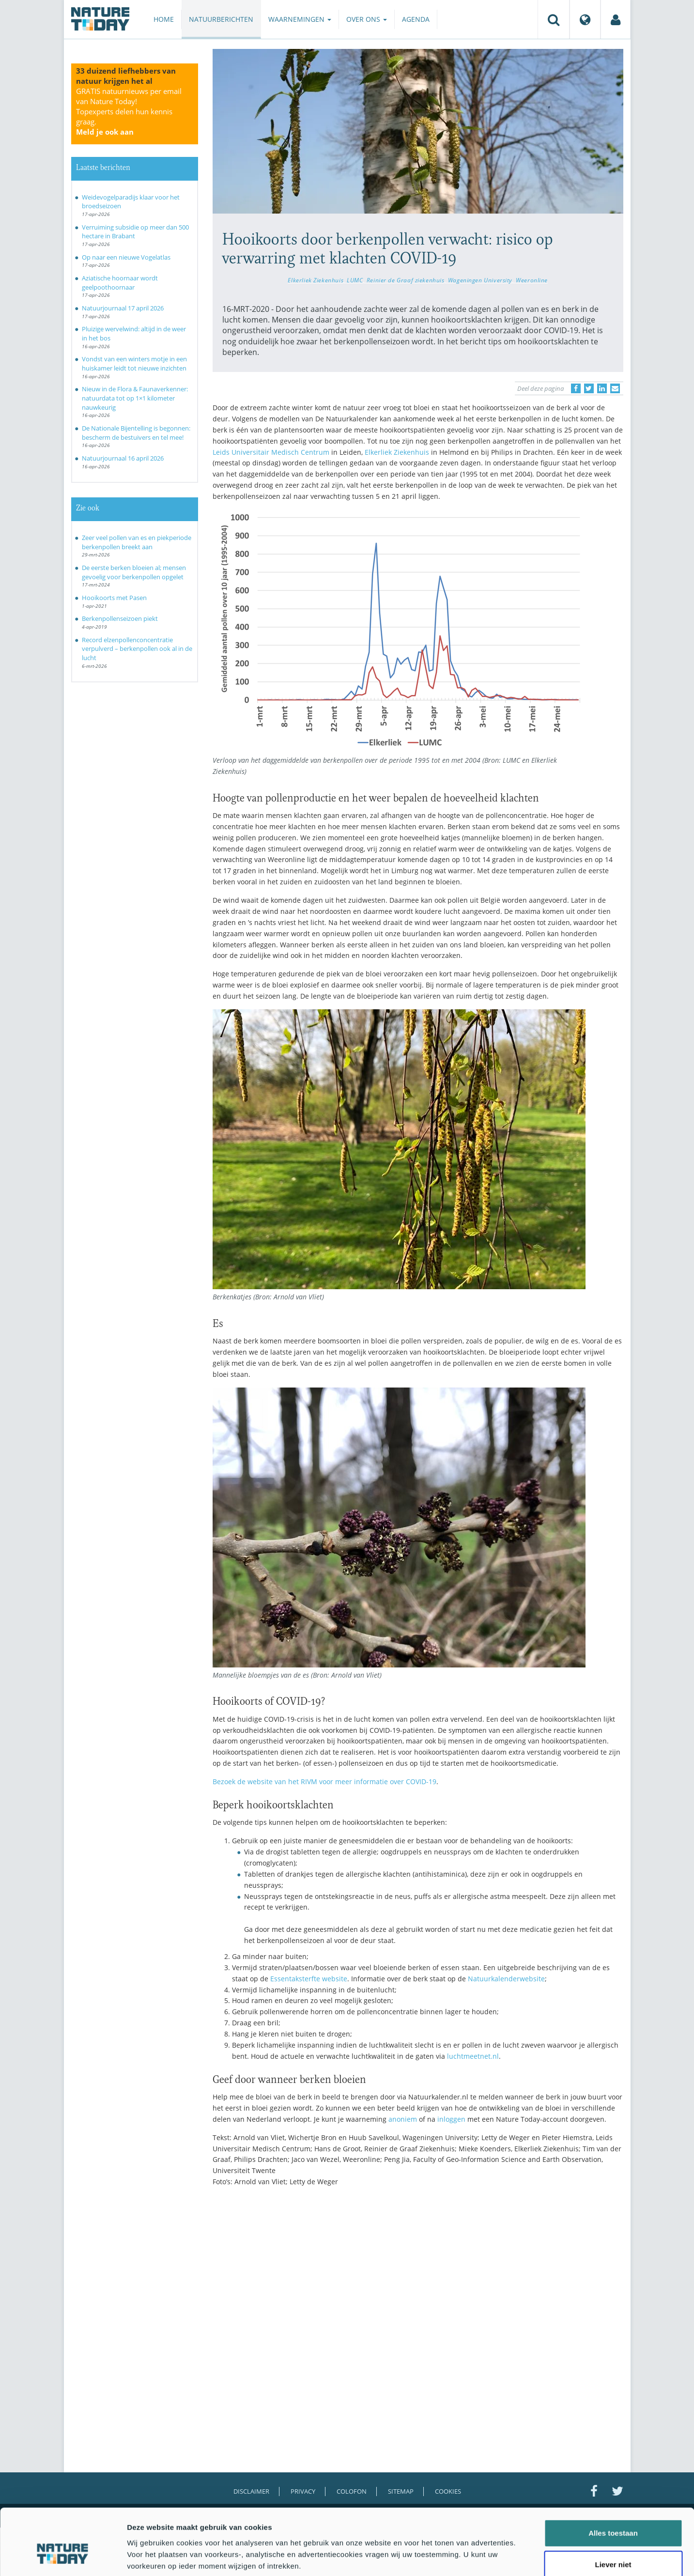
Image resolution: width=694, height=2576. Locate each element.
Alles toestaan (613, 2480)
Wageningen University (480, 280)
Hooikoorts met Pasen (114, 597)
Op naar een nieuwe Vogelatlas (126, 257)
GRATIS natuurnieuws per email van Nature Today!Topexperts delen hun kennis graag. (129, 111)
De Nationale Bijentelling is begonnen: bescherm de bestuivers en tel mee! (136, 433)
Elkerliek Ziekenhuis (315, 280)
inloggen (451, 2119)
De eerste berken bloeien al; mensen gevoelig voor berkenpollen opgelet (134, 572)
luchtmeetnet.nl (473, 2056)
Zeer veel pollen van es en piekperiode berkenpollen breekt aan (136, 542)
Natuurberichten (221, 19)
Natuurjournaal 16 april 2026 (123, 458)
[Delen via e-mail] (615, 388)
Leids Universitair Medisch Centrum (271, 452)
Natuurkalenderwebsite (506, 1978)
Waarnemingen (299, 19)
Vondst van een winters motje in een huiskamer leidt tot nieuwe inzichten (134, 363)
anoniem (402, 2119)
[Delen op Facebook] (576, 388)
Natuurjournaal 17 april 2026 (123, 308)
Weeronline (532, 280)
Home (164, 19)
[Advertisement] (418, 2278)
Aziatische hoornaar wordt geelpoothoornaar (120, 283)
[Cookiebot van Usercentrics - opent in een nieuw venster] (62, 2557)
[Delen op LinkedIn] (602, 388)
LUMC (355, 280)
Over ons (366, 19)
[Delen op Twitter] (589, 388)
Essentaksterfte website (308, 1978)
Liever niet (613, 2512)
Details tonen (523, 2557)
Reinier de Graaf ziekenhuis (406, 280)
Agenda (416, 19)
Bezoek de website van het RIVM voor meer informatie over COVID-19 (324, 1781)
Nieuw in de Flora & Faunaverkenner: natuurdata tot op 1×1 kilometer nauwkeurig (135, 398)
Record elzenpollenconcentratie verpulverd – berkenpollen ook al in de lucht (137, 648)
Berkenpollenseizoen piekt (120, 618)
